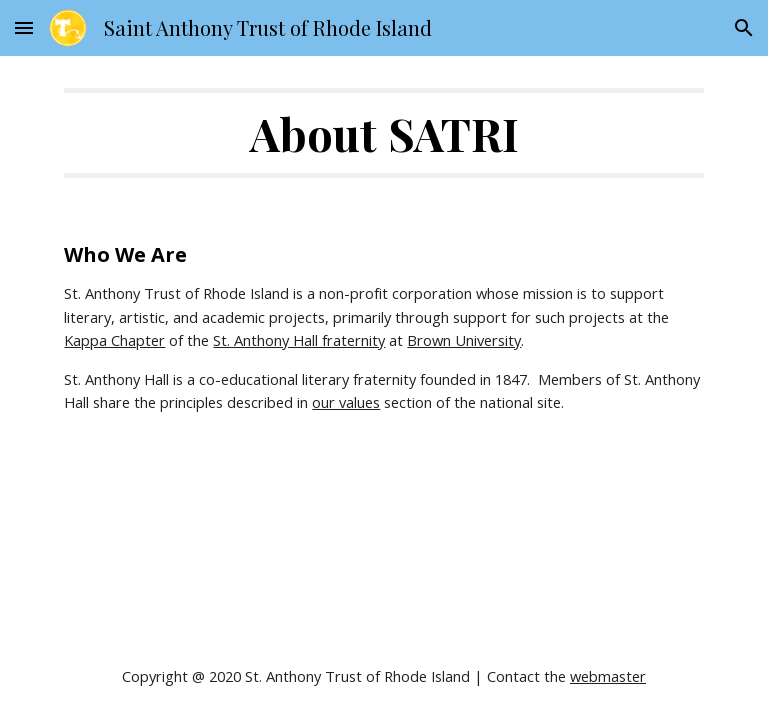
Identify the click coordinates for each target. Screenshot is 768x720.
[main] (383, 133)
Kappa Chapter (114, 340)
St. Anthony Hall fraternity (299, 340)
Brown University (464, 340)
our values (346, 402)
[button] (24, 27)
